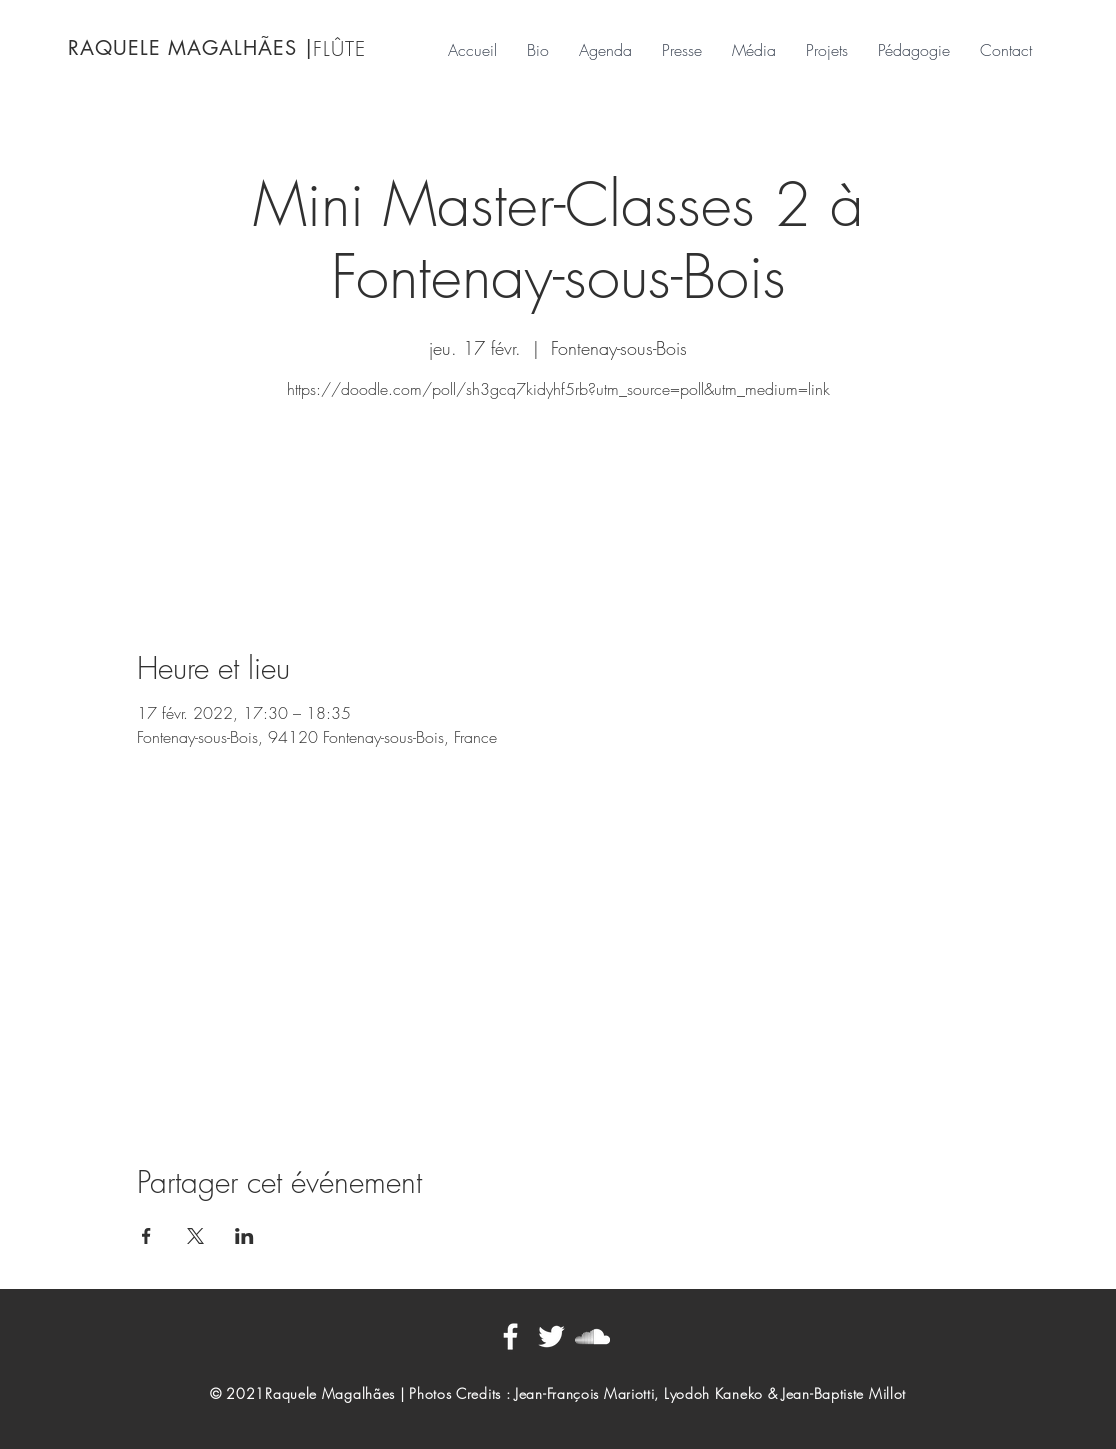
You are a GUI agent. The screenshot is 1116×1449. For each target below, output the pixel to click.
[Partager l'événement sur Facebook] (146, 1236)
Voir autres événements (558, 500)
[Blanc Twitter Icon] (551, 1336)
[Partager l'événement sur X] (195, 1236)
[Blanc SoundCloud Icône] (592, 1336)
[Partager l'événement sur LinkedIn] (244, 1236)
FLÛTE (339, 48)
